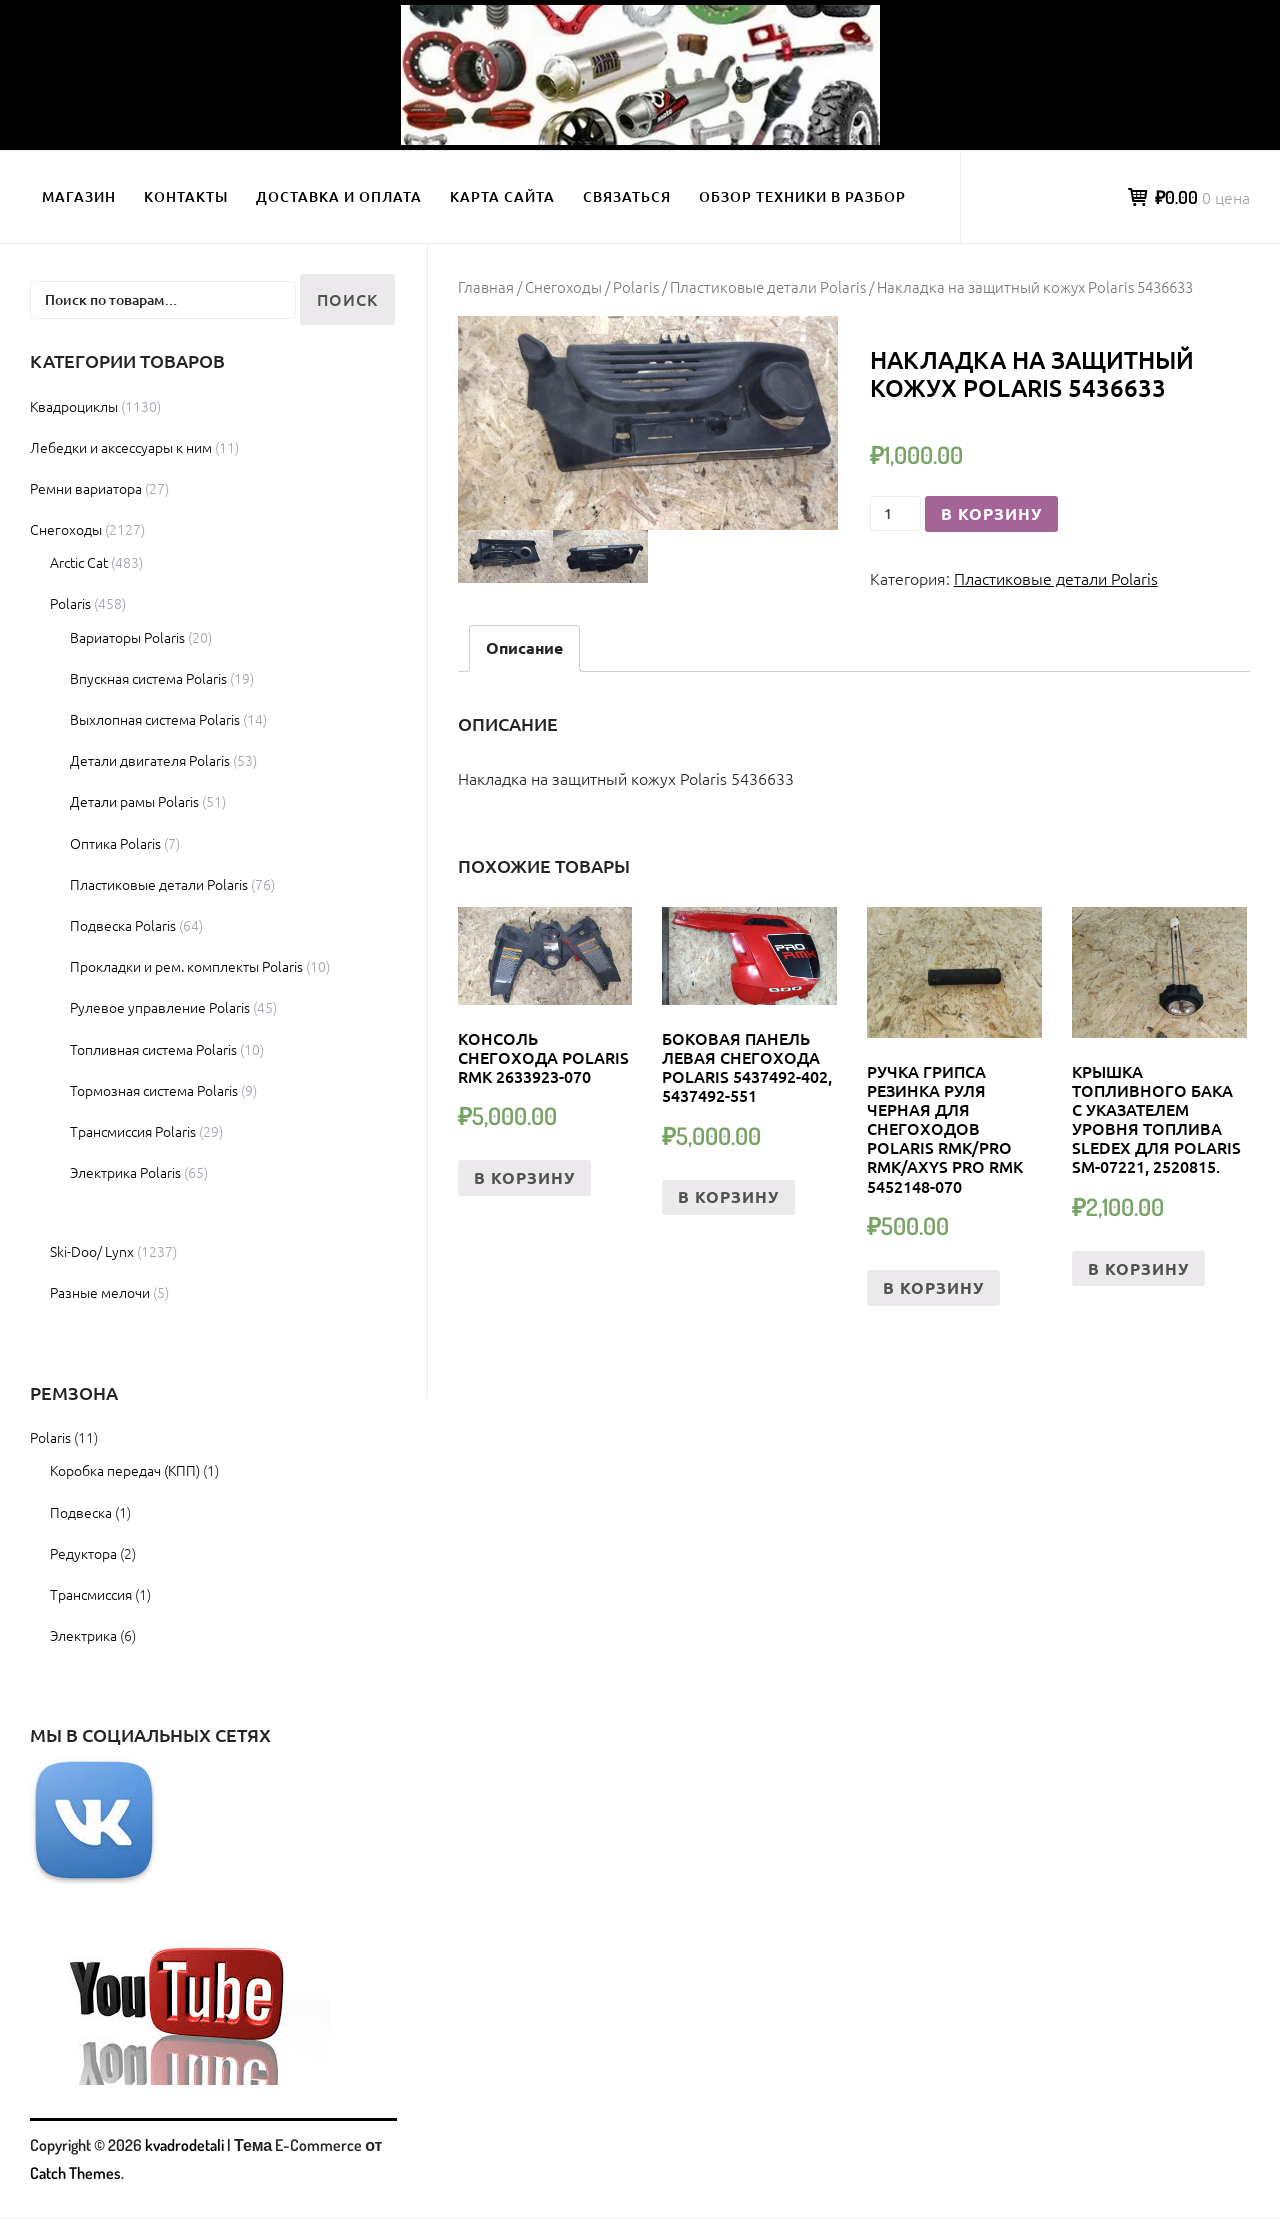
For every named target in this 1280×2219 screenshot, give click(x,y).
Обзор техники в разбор (802, 196)
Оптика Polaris (115, 843)
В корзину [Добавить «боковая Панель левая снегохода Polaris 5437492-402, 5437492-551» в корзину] (728, 1196)
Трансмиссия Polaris (133, 1131)
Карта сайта (502, 196)
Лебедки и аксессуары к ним (121, 447)
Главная (486, 286)
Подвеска (81, 1512)
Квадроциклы (74, 406)
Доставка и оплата (339, 196)
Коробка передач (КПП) (125, 1470)
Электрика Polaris (125, 1172)
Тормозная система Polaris (154, 1090)
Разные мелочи (100, 1292)
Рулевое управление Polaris (160, 1007)
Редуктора (83, 1553)
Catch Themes (75, 2173)
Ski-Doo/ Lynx (92, 1251)
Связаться (627, 196)
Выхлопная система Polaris (155, 719)
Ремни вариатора (86, 488)
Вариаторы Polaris (127, 637)
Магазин (79, 196)
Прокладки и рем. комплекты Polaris (186, 966)
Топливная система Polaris (153, 1049)
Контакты (186, 196)
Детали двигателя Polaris (150, 760)
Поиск (347, 299)
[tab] (524, 648)
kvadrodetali (184, 2145)
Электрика (83, 1635)
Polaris (636, 286)
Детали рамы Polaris (134, 801)
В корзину (991, 513)
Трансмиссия (91, 1594)
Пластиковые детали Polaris (768, 286)
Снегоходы (563, 286)
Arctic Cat (79, 562)
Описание (524, 647)
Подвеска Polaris (123, 925)
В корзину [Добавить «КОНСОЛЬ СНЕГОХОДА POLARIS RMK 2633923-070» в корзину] (524, 1177)
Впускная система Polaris (148, 678)
